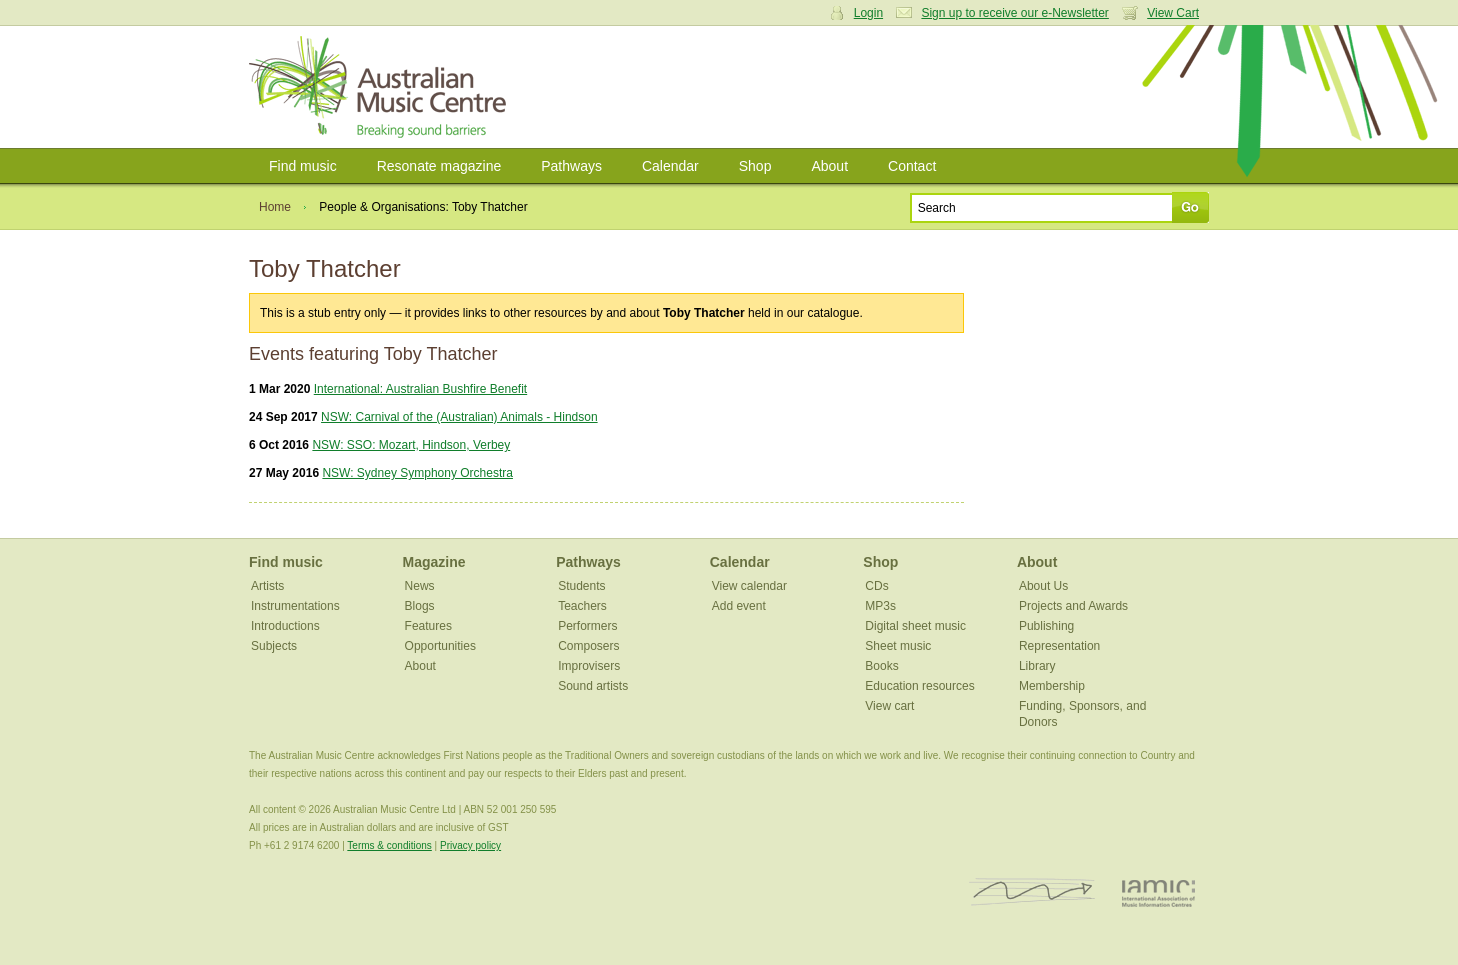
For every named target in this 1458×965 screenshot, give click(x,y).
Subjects (274, 646)
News (420, 586)
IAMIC (1158, 892)
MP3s (880, 606)
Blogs (420, 606)
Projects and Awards (1073, 606)
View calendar (749, 586)
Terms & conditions (389, 845)
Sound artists (593, 686)
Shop (755, 166)
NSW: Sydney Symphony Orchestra (417, 473)
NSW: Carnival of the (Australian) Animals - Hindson (459, 417)
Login (868, 13)
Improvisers (589, 666)
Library (1037, 666)
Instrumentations (295, 606)
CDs (876, 586)
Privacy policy (470, 845)
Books (881, 666)
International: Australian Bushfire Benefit (420, 389)
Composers (588, 646)
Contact (912, 166)
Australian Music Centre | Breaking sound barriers (381, 87)
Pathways (571, 166)
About (829, 166)
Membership (1052, 686)
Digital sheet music (915, 626)
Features (428, 626)
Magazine (434, 562)
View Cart (1173, 13)
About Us (1043, 586)
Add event (739, 606)
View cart (889, 706)
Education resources (919, 686)
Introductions (285, 626)
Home (275, 207)
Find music (303, 166)
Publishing (1046, 626)
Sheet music (898, 646)
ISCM (1032, 892)
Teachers (582, 606)
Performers (587, 626)
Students (581, 586)
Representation (1059, 646)
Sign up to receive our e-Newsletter (1014, 13)
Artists (267, 586)
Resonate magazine (439, 166)
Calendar (670, 166)
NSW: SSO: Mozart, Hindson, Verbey (411, 445)
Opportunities (440, 646)
